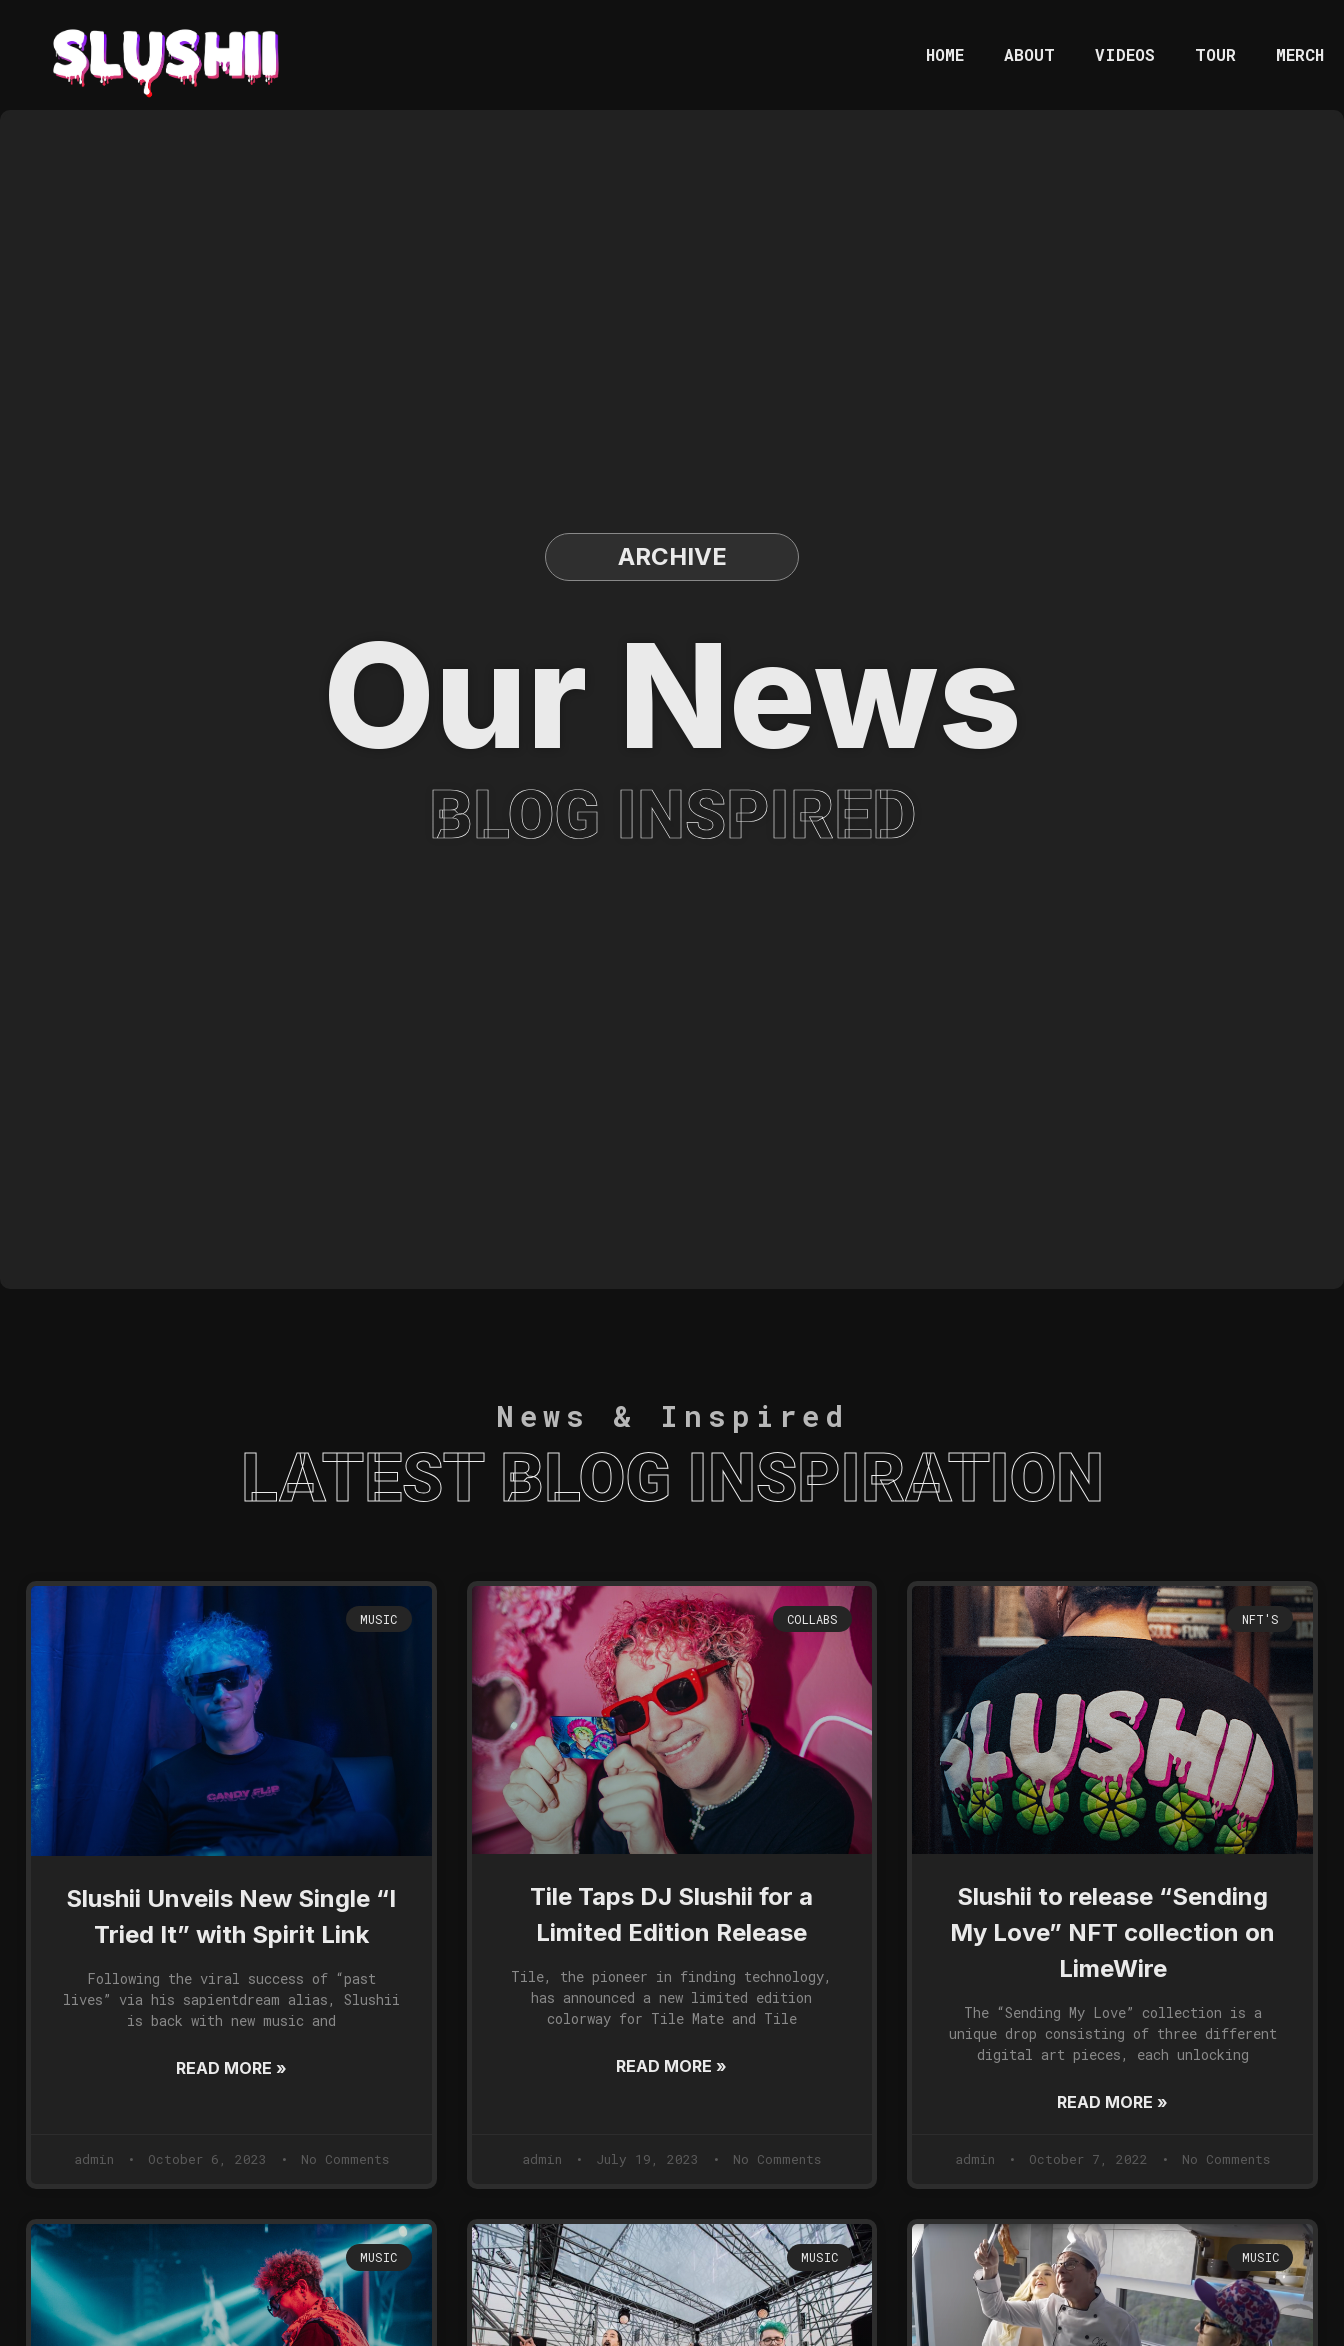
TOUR (1215, 54)
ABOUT (1029, 54)
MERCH (1300, 54)
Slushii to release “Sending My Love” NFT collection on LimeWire (1112, 1932)
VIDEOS (1125, 54)
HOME (945, 54)
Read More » (231, 2068)
